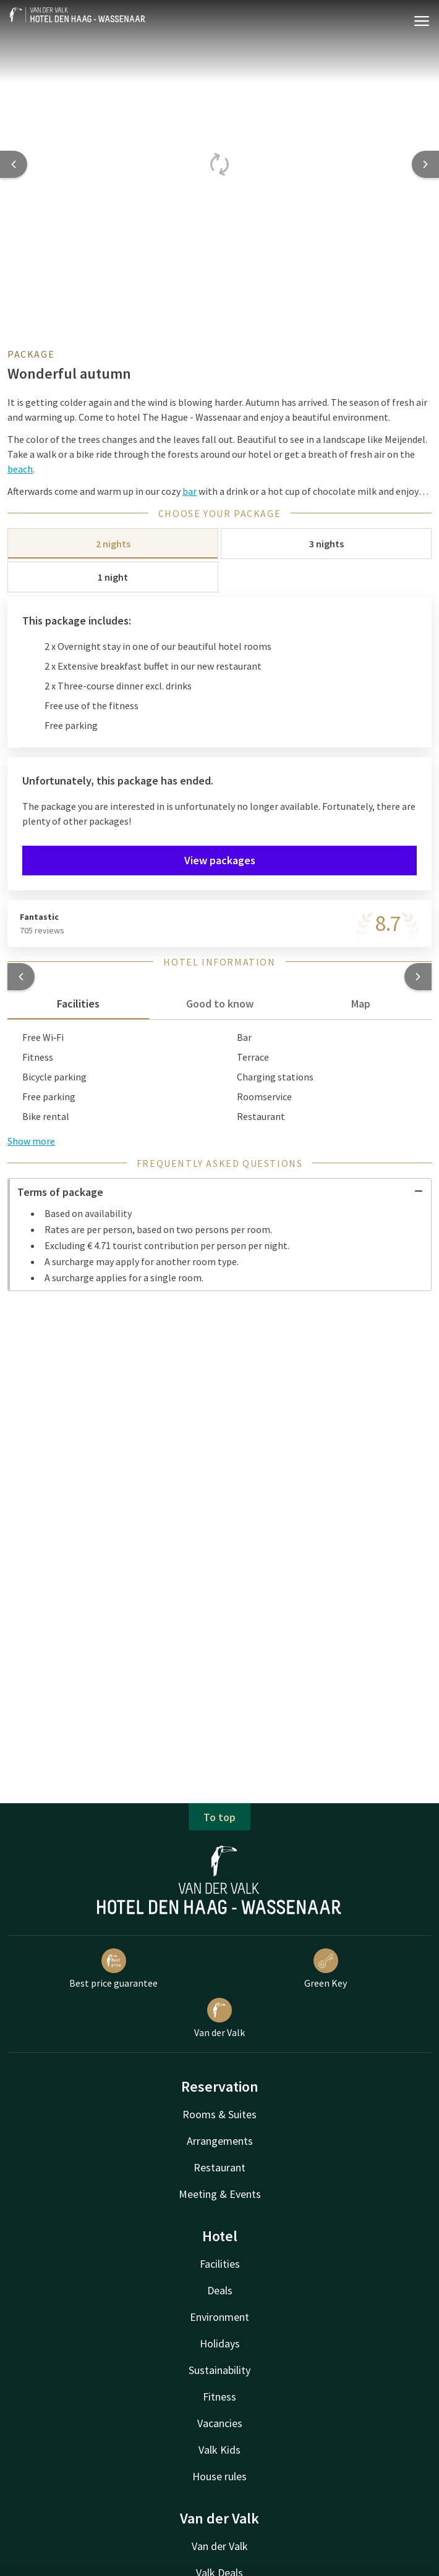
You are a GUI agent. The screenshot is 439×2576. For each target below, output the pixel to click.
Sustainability (219, 2370)
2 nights (113, 543)
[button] (21, 976)
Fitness (219, 2396)
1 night (113, 577)
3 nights (326, 543)
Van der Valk (219, 2018)
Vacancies (219, 2423)
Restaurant (219, 2167)
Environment (219, 2317)
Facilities (220, 2264)
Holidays (220, 2343)
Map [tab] (360, 1003)
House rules (219, 2476)
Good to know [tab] (220, 1003)
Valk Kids (219, 2450)
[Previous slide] (13, 164)
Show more (31, 1141)
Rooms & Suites (219, 2114)
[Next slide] (425, 164)
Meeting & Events (220, 2194)
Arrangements (220, 2141)
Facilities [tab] (78, 1003)
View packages (219, 860)
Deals (219, 2290)
